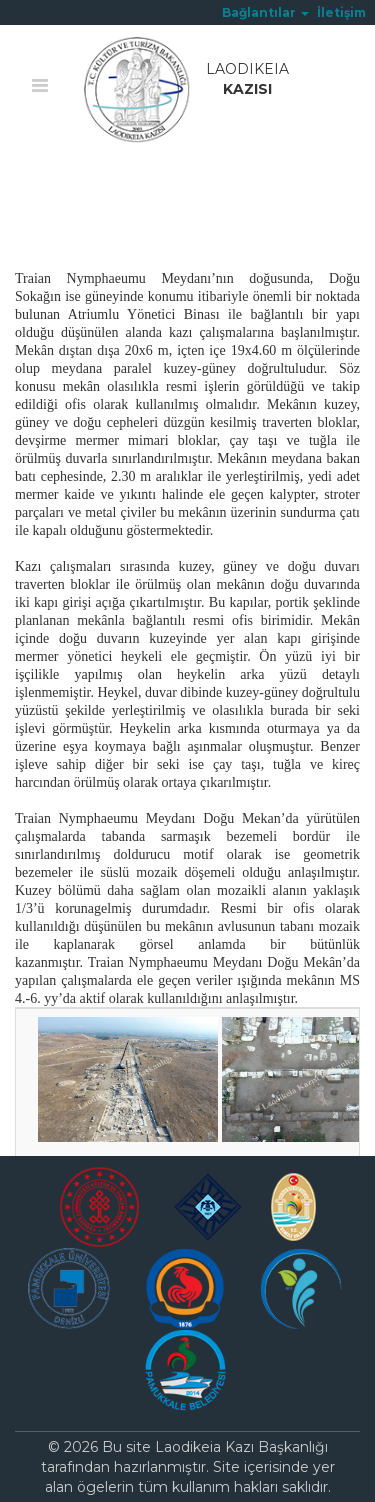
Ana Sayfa (50, 187)
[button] (265, 12)
